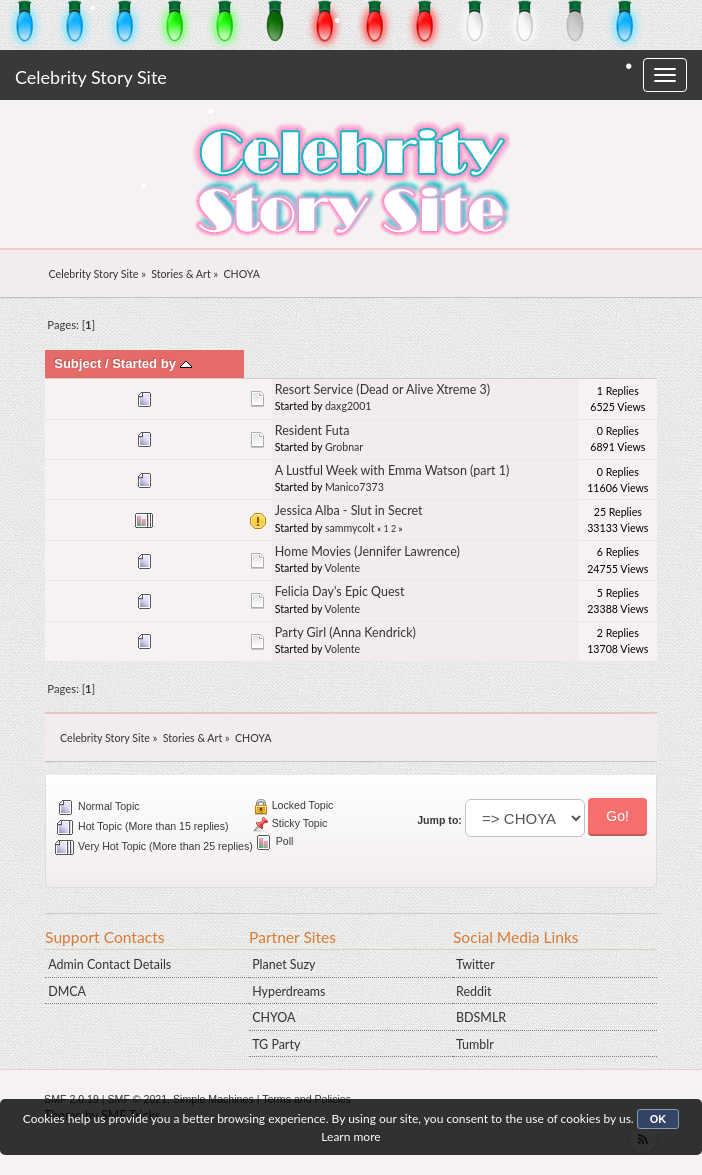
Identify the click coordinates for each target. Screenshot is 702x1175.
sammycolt (350, 528)
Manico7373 (354, 487)
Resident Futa (312, 430)
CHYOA (273, 1017)
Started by (151, 363)
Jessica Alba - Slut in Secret (349, 510)
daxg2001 (348, 406)
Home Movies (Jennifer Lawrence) (367, 551)
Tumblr (475, 1044)
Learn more (350, 1136)
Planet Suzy (283, 964)
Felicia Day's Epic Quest (340, 591)
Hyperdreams (288, 991)
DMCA (67, 991)
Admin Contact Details (109, 964)
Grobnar (344, 447)
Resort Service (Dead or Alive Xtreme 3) (382, 389)
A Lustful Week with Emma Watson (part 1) (392, 470)
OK (658, 1119)
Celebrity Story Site (91, 77)
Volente (343, 568)
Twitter (475, 964)
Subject (77, 363)
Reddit (473, 991)
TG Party (276, 1044)
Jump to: (439, 820)
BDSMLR (481, 1017)
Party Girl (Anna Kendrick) (345, 632)
